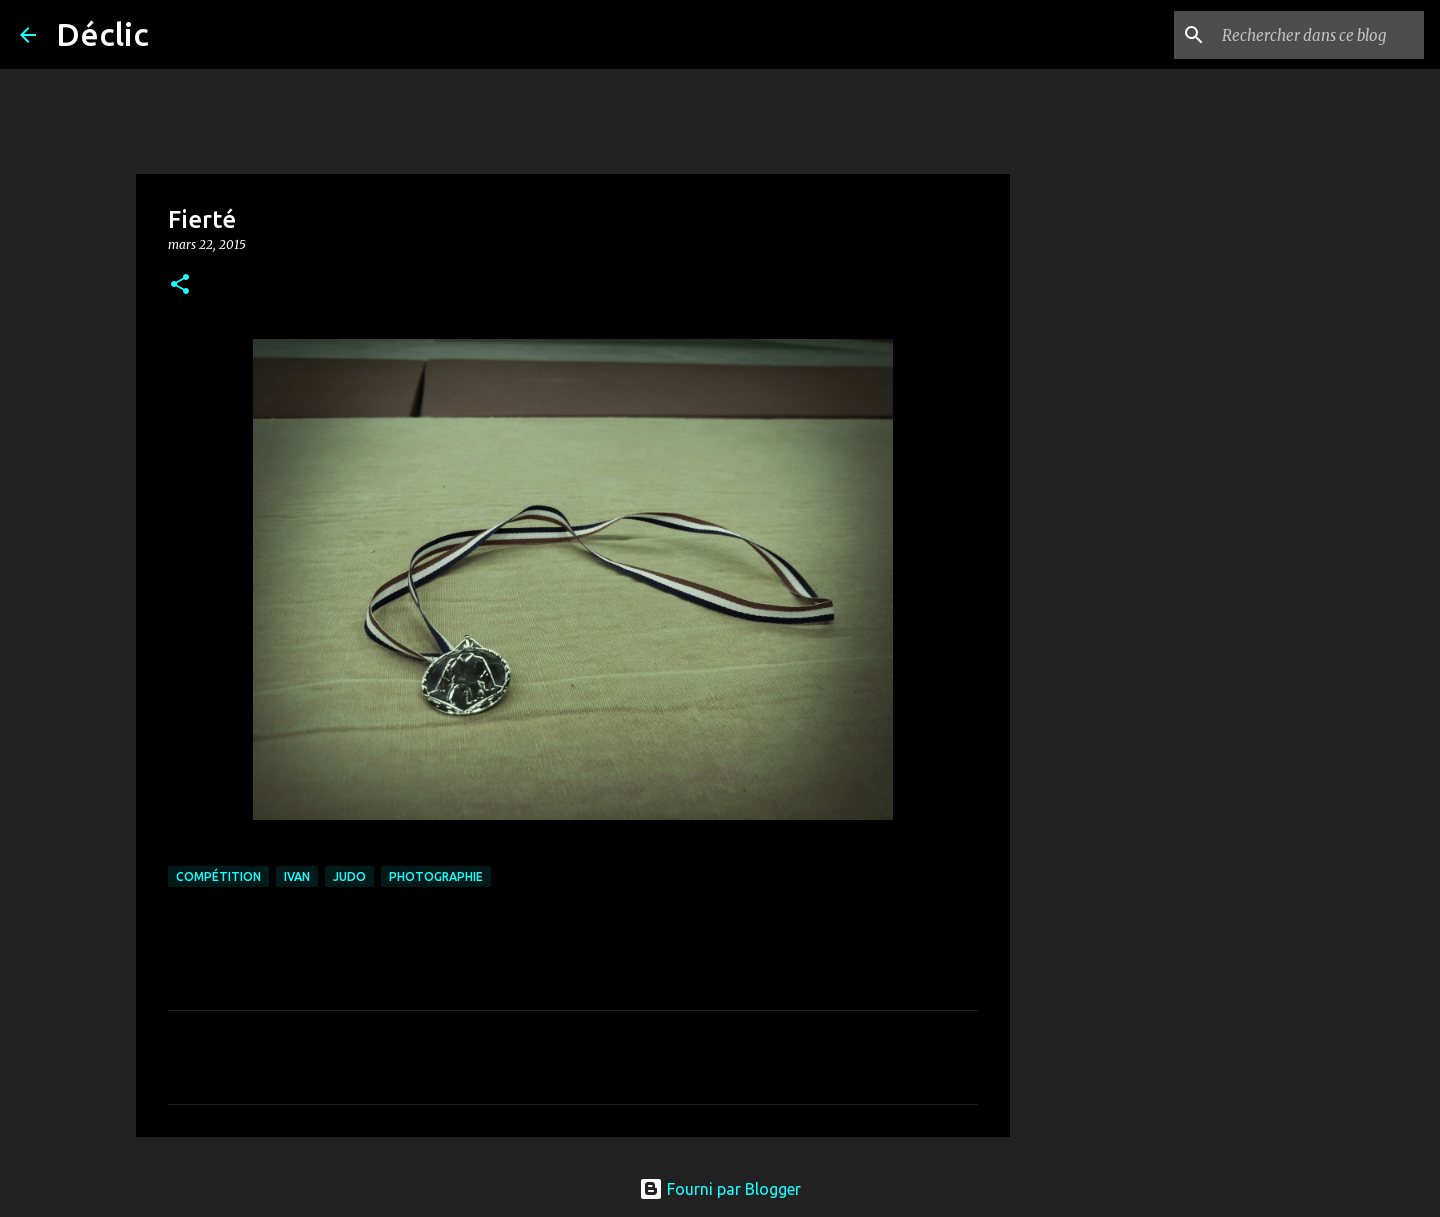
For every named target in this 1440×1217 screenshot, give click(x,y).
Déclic (102, 34)
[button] (180, 285)
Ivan (297, 876)
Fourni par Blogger (720, 1189)
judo (349, 876)
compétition (218, 876)
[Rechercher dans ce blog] (1319, 35)
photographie (436, 876)
